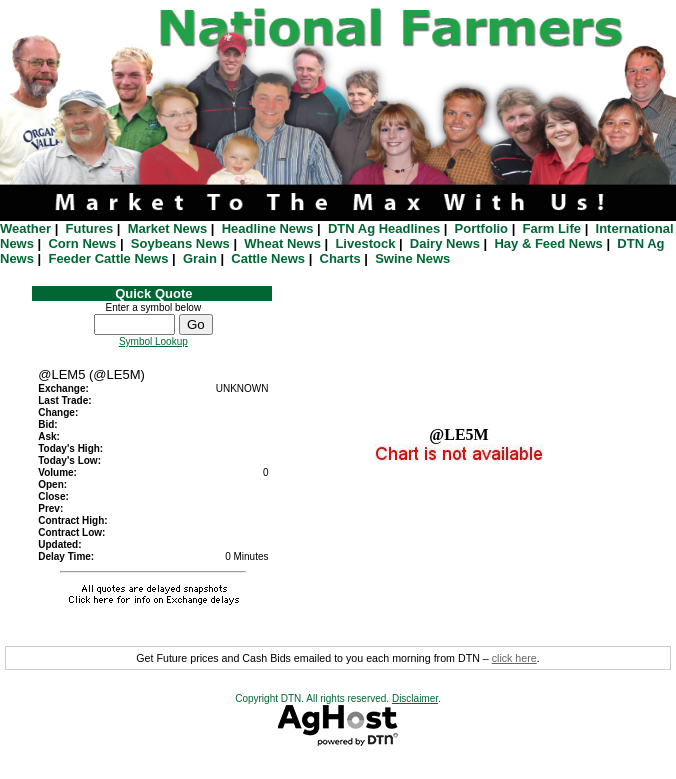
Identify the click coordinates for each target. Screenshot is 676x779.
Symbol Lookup (153, 341)
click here (514, 658)
